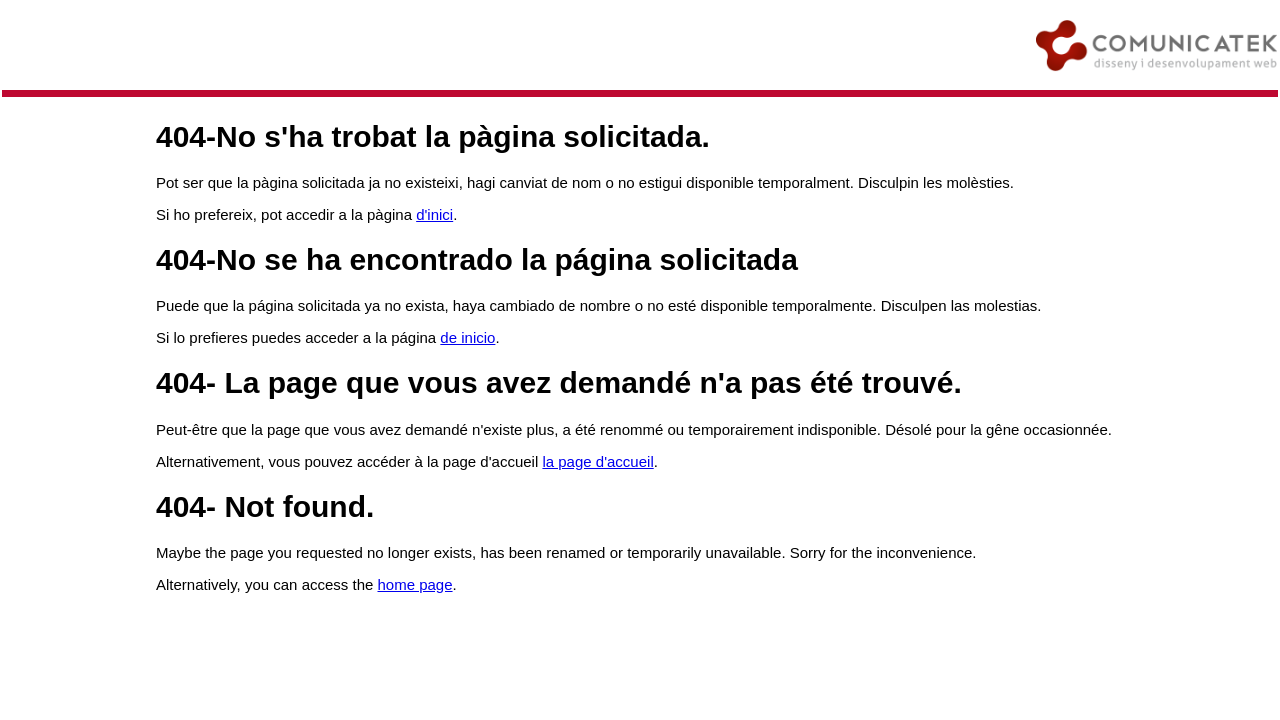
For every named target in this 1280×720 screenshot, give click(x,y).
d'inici (434, 214)
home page (415, 584)
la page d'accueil (597, 461)
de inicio (467, 337)
